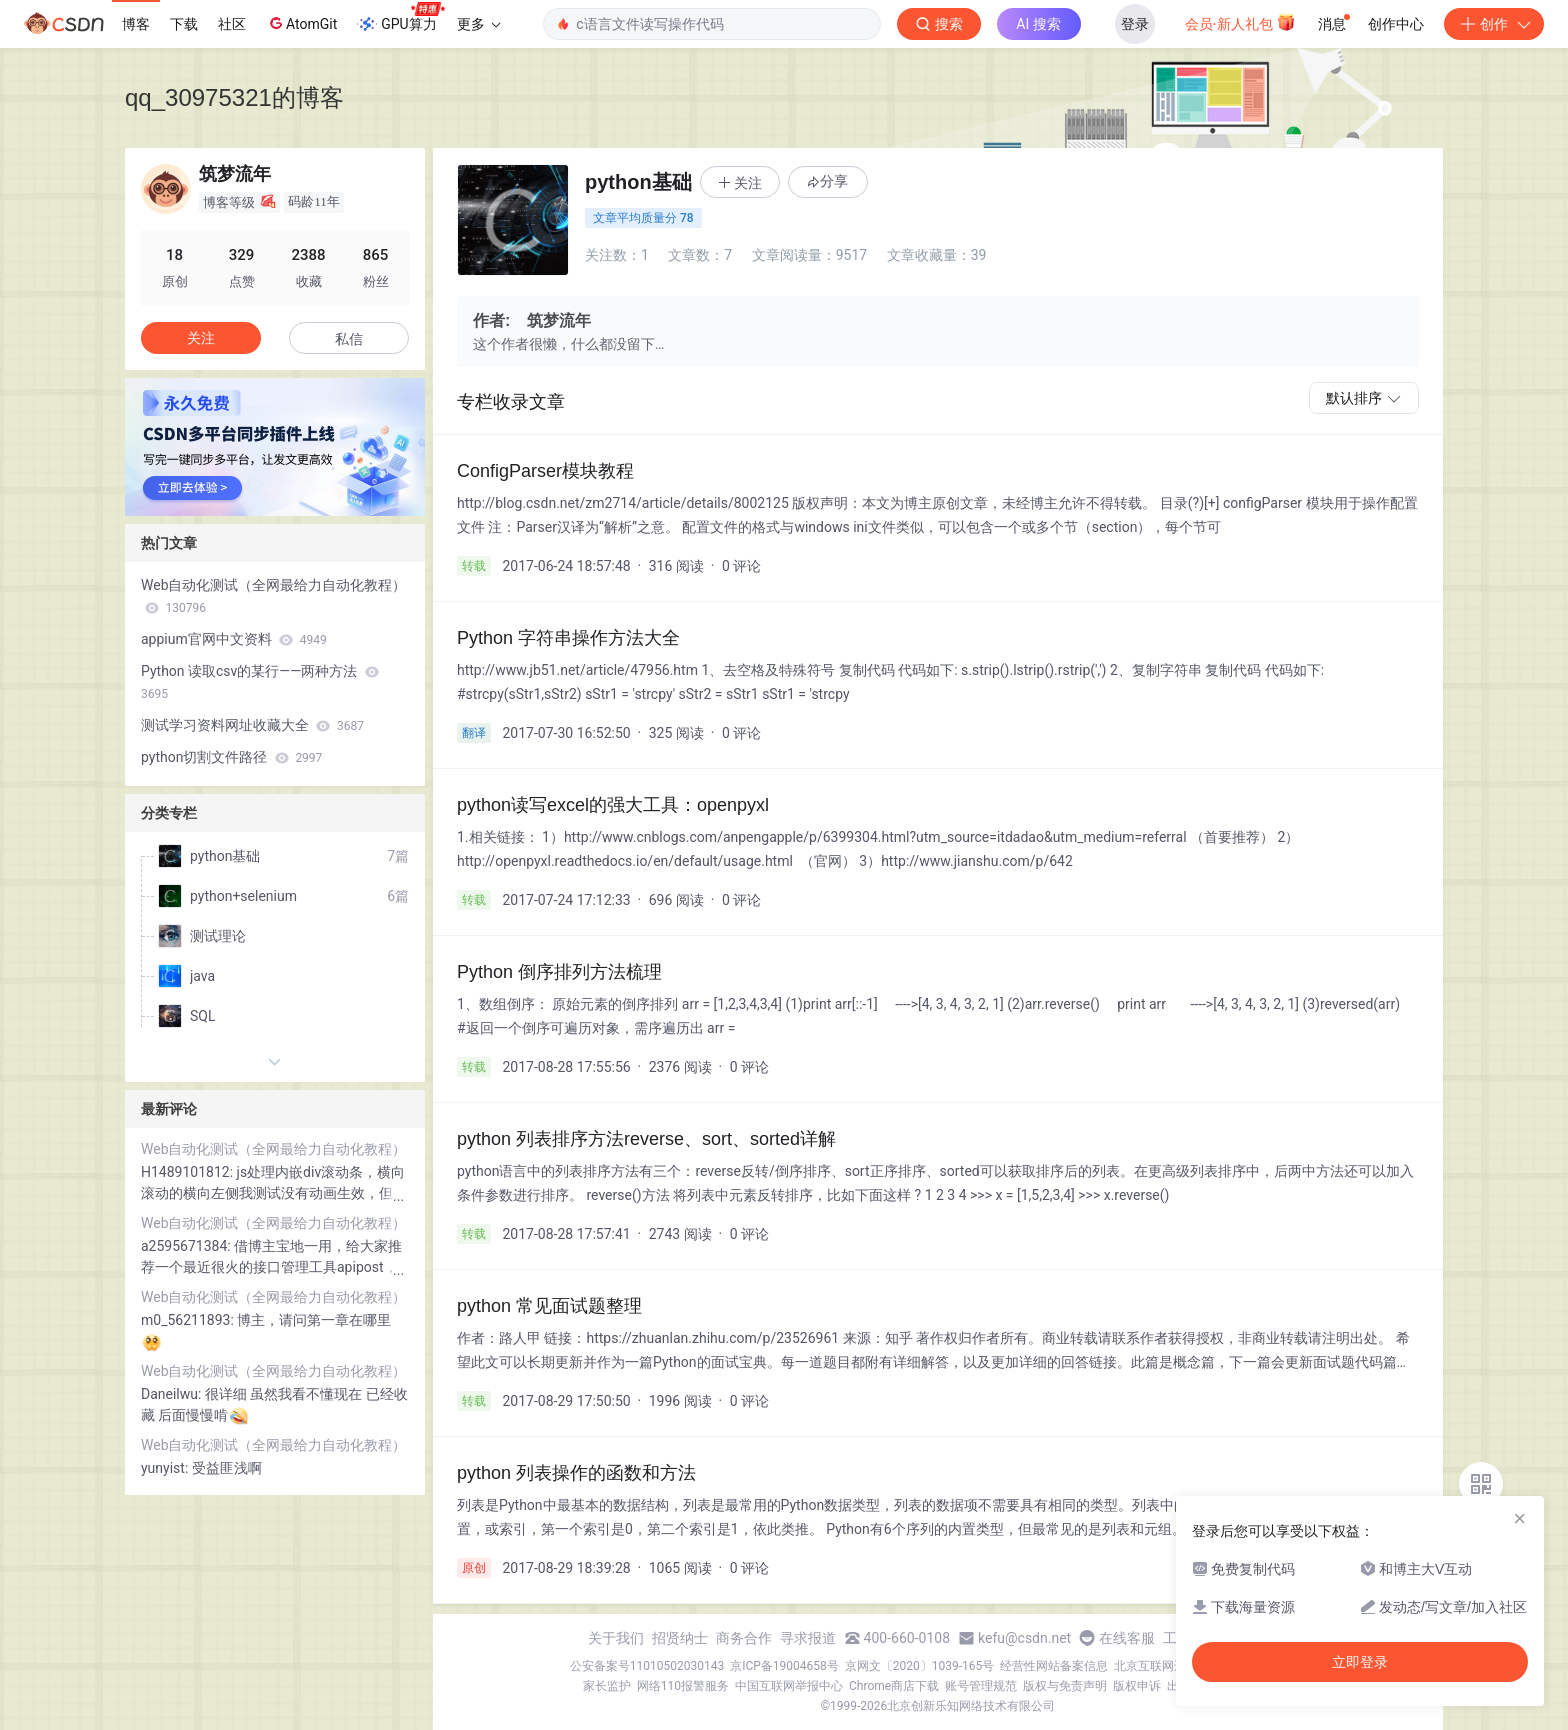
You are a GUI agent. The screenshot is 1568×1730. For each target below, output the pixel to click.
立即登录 (1360, 1662)
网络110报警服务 (683, 1686)
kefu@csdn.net (1024, 1638)
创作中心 (1396, 24)
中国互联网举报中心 (789, 1686)
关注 (201, 338)
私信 (349, 339)
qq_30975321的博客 (234, 97)
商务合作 (744, 1638)
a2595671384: (187, 1246)
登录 (1135, 24)
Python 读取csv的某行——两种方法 (260, 682)
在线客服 (1127, 1638)
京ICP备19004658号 (784, 1666)
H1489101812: (189, 1172)
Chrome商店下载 (894, 1686)
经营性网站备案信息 (1054, 1666)
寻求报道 (808, 1638)
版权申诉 (1137, 1686)
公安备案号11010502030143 (647, 1666)
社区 (232, 24)
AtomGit (301, 23)
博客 (136, 24)
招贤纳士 (680, 1638)
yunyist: (166, 1468)
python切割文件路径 (231, 757)
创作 (1494, 24)
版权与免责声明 (1065, 1686)
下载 (184, 24)
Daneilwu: (173, 1394)
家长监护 (607, 1686)
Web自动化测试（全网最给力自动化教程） (274, 596)
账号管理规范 (981, 1686)
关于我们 (616, 1638)
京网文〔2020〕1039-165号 (920, 1666)
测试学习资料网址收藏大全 (252, 725)
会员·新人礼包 (1240, 22)
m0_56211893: (189, 1320)
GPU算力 (400, 18)
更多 (479, 24)
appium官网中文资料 (234, 639)
